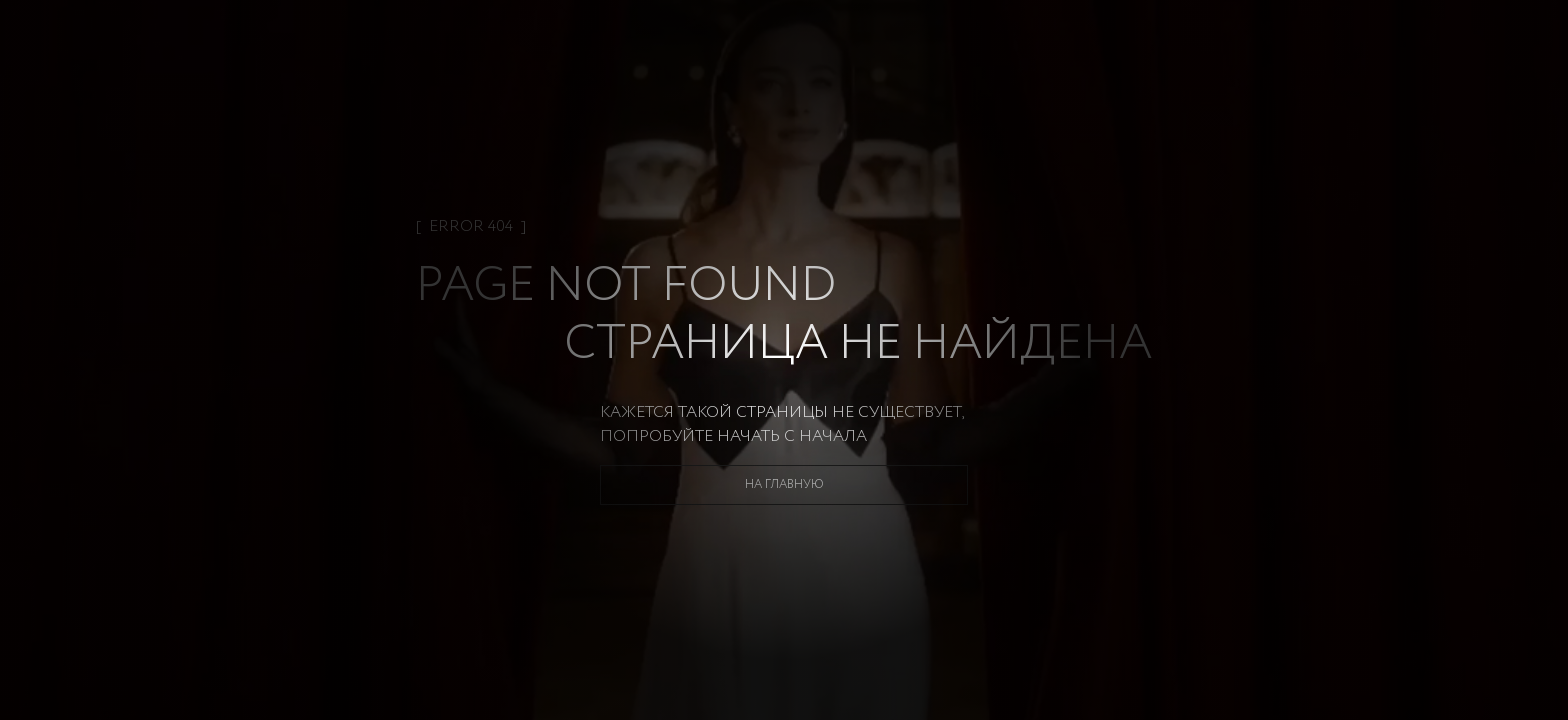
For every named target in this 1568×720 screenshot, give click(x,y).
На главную (784, 484)
